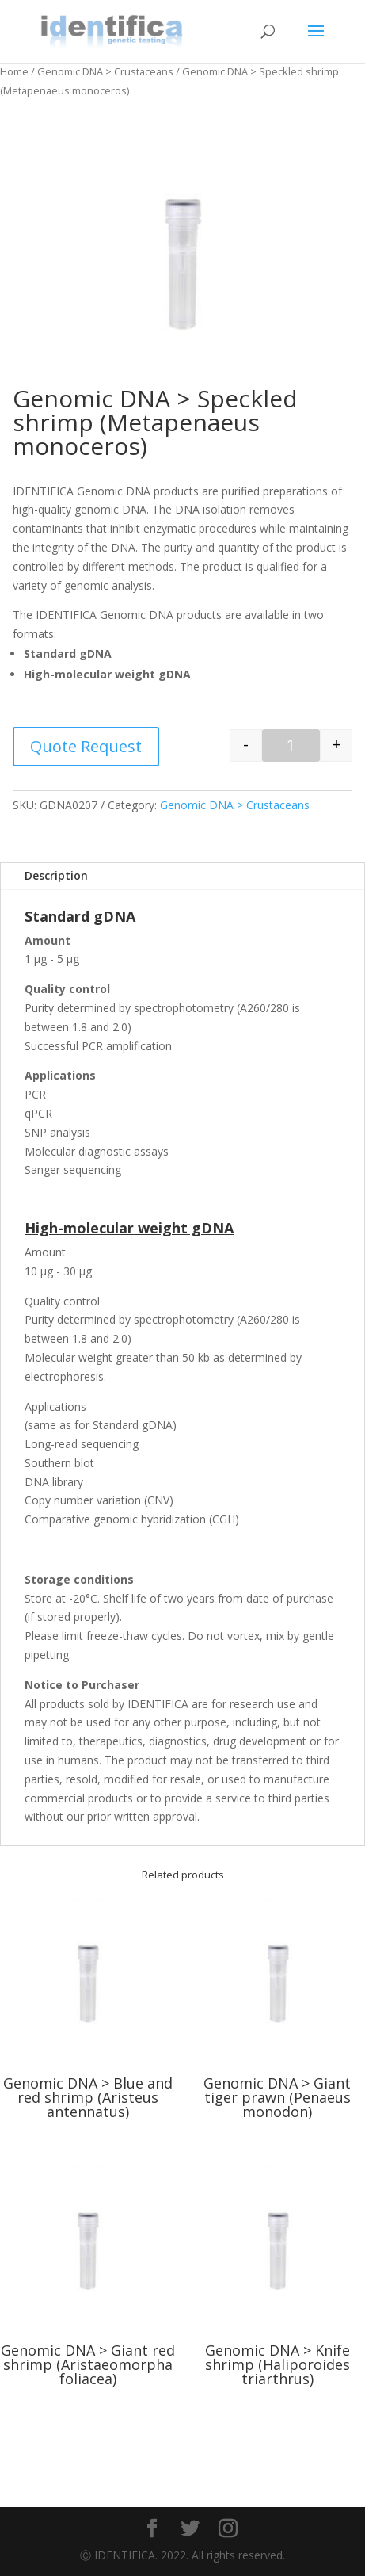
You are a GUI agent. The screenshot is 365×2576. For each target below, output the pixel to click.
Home (14, 71)
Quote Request (86, 746)
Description (56, 875)
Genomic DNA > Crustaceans (105, 71)
